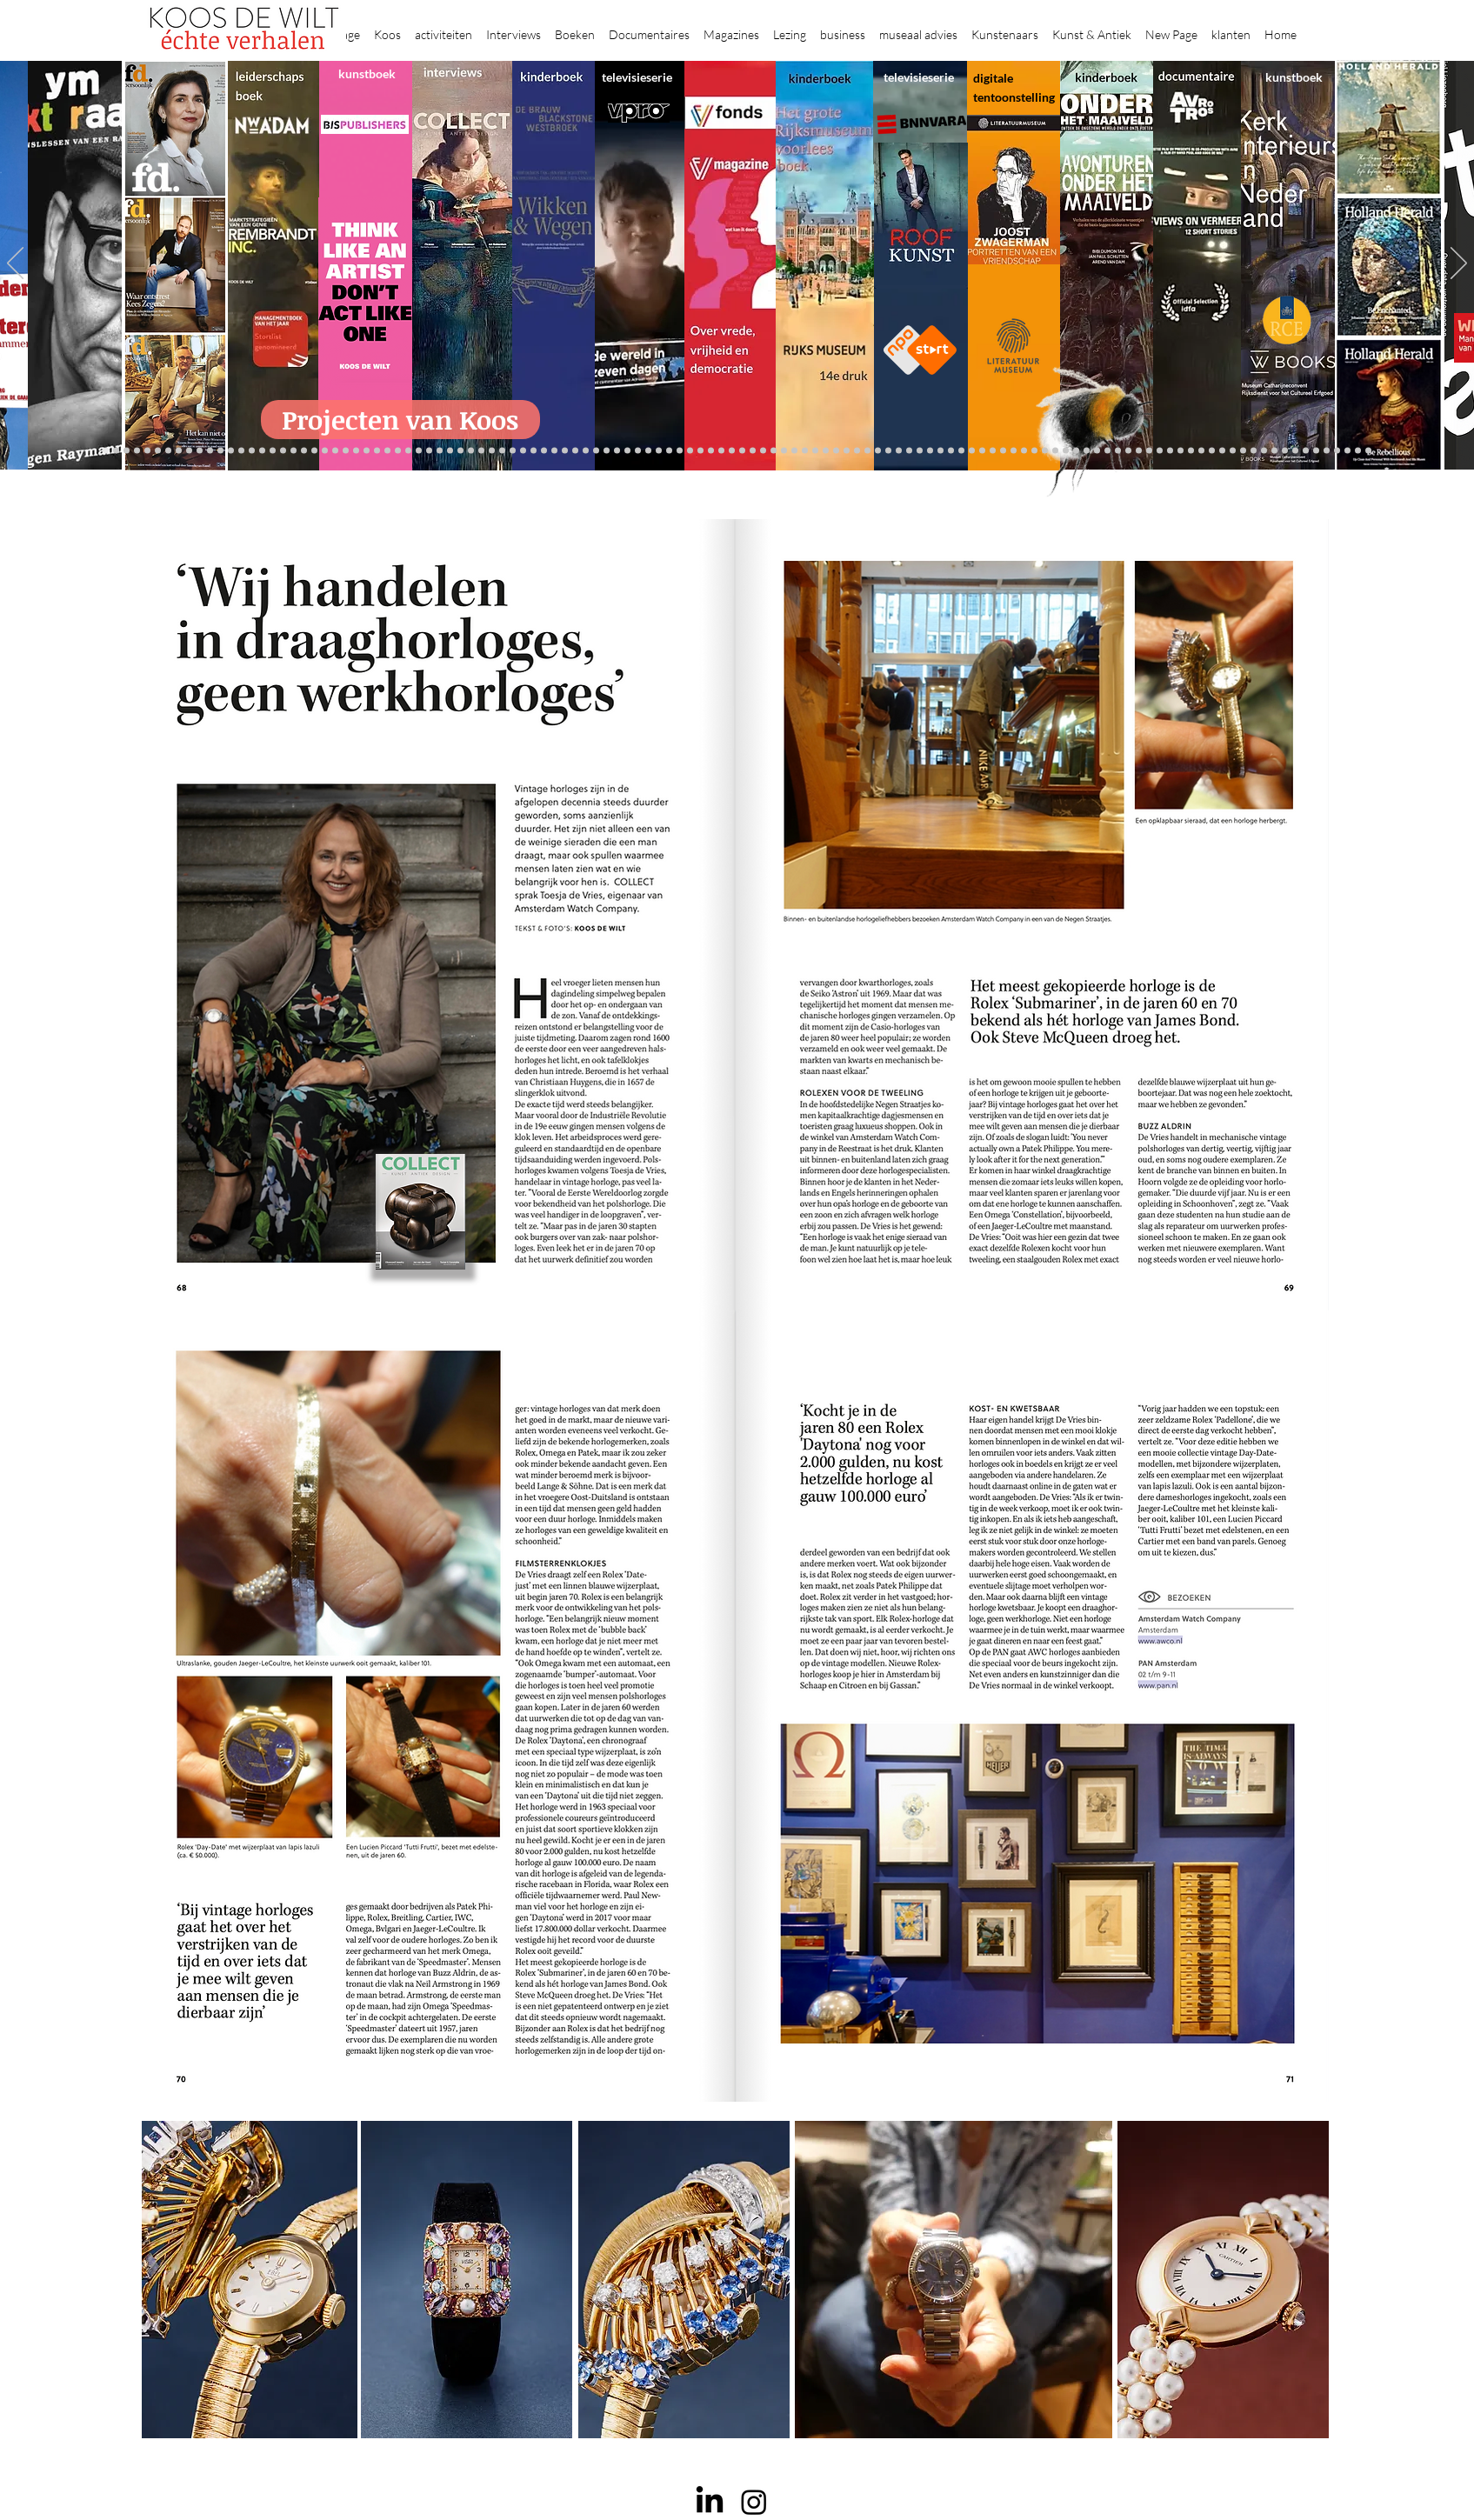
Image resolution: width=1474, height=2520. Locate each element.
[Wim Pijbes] (888, 451)
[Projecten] (106, 451)
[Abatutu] (794, 451)
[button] (387, 27)
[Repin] (273, 451)
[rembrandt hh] (1337, 451)
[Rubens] (429, 451)
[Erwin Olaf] (346, 451)
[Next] (1459, 264)
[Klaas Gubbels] (867, 451)
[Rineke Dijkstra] (732, 451)
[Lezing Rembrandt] (669, 451)
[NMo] (210, 451)
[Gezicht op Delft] (200, 451)
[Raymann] (961, 451)
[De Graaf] (179, 451)
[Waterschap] (304, 451)
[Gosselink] (398, 451)
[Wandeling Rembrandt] (1003, 451)
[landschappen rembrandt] (784, 451)
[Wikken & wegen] (659, 451)
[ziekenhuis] (1045, 451)
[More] (492, 451)
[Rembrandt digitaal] (1180, 451)
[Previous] (15, 264)
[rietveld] (847, 451)
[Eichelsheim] (220, 451)
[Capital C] (1233, 451)
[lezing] (742, 451)
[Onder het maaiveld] (753, 451)
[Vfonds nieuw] (596, 451)
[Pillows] (1118, 451)
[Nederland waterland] (1160, 451)
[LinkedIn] (709, 2501)
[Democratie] (335, 451)
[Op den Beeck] (513, 451)
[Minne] (325, 451)
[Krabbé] (627, 451)
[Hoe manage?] (826, 451)
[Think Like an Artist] (544, 451)
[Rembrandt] (1097, 451)
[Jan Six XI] (1316, 451)
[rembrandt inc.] (1347, 451)
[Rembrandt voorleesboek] (836, 451)
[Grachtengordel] (1076, 451)
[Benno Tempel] (575, 451)
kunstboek (367, 73)
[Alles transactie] (1139, 451)
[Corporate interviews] (168, 451)
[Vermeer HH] (1055, 451)
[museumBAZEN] (356, 451)
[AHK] (377, 451)
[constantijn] (252, 451)
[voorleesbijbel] (1087, 451)
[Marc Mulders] (533, 451)
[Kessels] (262, 451)
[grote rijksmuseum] (711, 451)
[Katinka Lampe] (1254, 451)
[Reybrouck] (502, 451)
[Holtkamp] (680, 451)
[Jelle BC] (283, 451)
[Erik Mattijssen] (471, 451)
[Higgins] (565, 451)
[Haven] (1066, 451)
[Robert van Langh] (116, 451)
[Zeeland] (1358, 451)
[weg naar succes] (721, 451)
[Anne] (158, 451)
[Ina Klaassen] (815, 451)
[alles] (607, 451)
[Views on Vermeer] (1034, 451)
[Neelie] (1212, 451)
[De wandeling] (408, 451)
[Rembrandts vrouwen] (773, 451)
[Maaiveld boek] (523, 451)
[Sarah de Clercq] (554, 451)
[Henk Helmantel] (1327, 451)
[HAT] (1201, 451)
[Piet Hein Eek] (1274, 451)
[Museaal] (387, 451)
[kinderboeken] (617, 451)
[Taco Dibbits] (481, 451)
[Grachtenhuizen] (857, 451)
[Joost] (419, 451)
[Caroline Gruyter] (147, 451)
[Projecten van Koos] (400, 419)
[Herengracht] (648, 451)
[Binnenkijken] (126, 451)
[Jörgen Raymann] (1264, 451)
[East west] (189, 451)
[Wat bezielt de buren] (137, 451)
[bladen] (763, 451)
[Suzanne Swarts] (241, 451)
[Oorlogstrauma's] (993, 451)
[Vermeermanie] (1149, 451)
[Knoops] (951, 451)
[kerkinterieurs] (1013, 451)
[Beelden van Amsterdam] (366, 451)
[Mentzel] (1243, 451)
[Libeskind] (314, 451)
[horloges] (920, 451)
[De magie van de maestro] (940, 451)
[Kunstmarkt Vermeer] (1128, 451)
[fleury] (982, 451)
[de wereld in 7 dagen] (805, 451)
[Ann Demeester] (1285, 451)
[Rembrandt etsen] (1107, 451)
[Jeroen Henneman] (909, 451)
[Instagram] (753, 2501)
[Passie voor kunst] (1368, 451)
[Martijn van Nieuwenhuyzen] (460, 451)
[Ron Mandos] (878, 451)
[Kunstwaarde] (440, 451)
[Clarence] (1295, 451)
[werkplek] (1306, 451)
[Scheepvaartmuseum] (690, 451)
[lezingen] (586, 451)
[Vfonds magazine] (231, 451)
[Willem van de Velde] (1222, 451)
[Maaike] (1024, 451)
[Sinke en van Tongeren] (450, 451)
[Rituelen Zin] (1191, 451)
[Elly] (638, 451)
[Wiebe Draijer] (930, 451)
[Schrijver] (293, 451)
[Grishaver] (1170, 451)
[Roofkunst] (700, 451)
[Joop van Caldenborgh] (972, 451)
